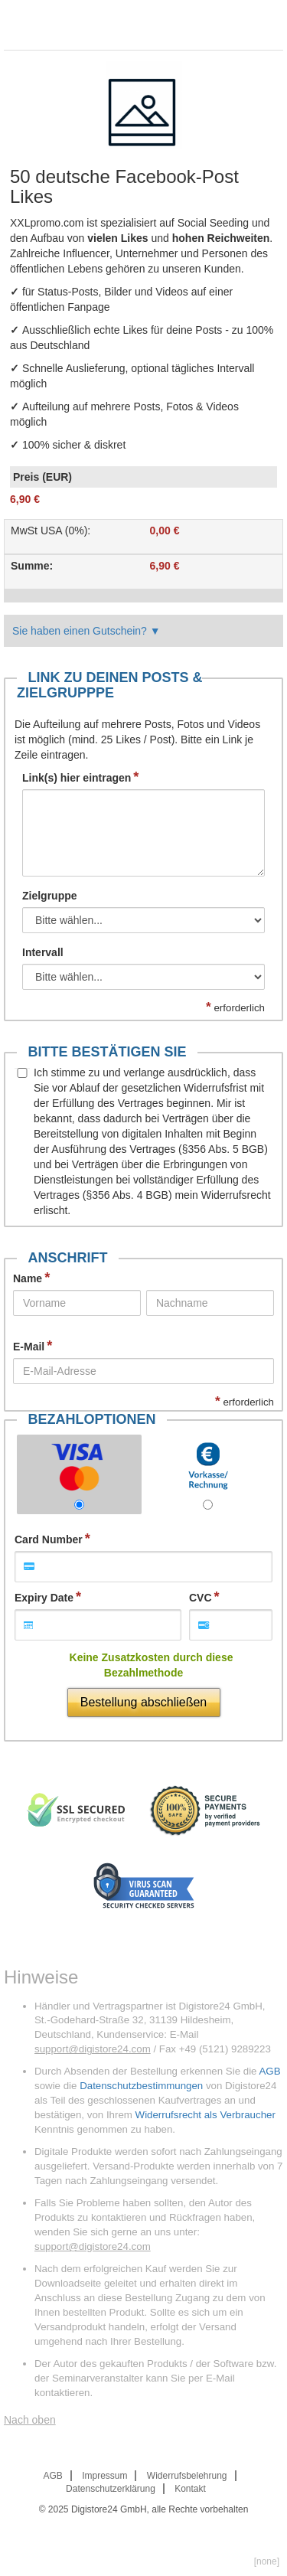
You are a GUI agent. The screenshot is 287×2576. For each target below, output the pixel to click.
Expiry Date (44, 1598)
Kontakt (190, 2488)
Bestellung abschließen (143, 1702)
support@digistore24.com (92, 2049)
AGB (269, 2071)
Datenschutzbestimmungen (141, 2085)
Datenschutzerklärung (110, 2488)
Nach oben (30, 2420)
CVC (200, 1598)
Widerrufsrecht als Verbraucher (205, 2115)
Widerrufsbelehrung (187, 2475)
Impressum (104, 2475)
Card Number (49, 1539)
